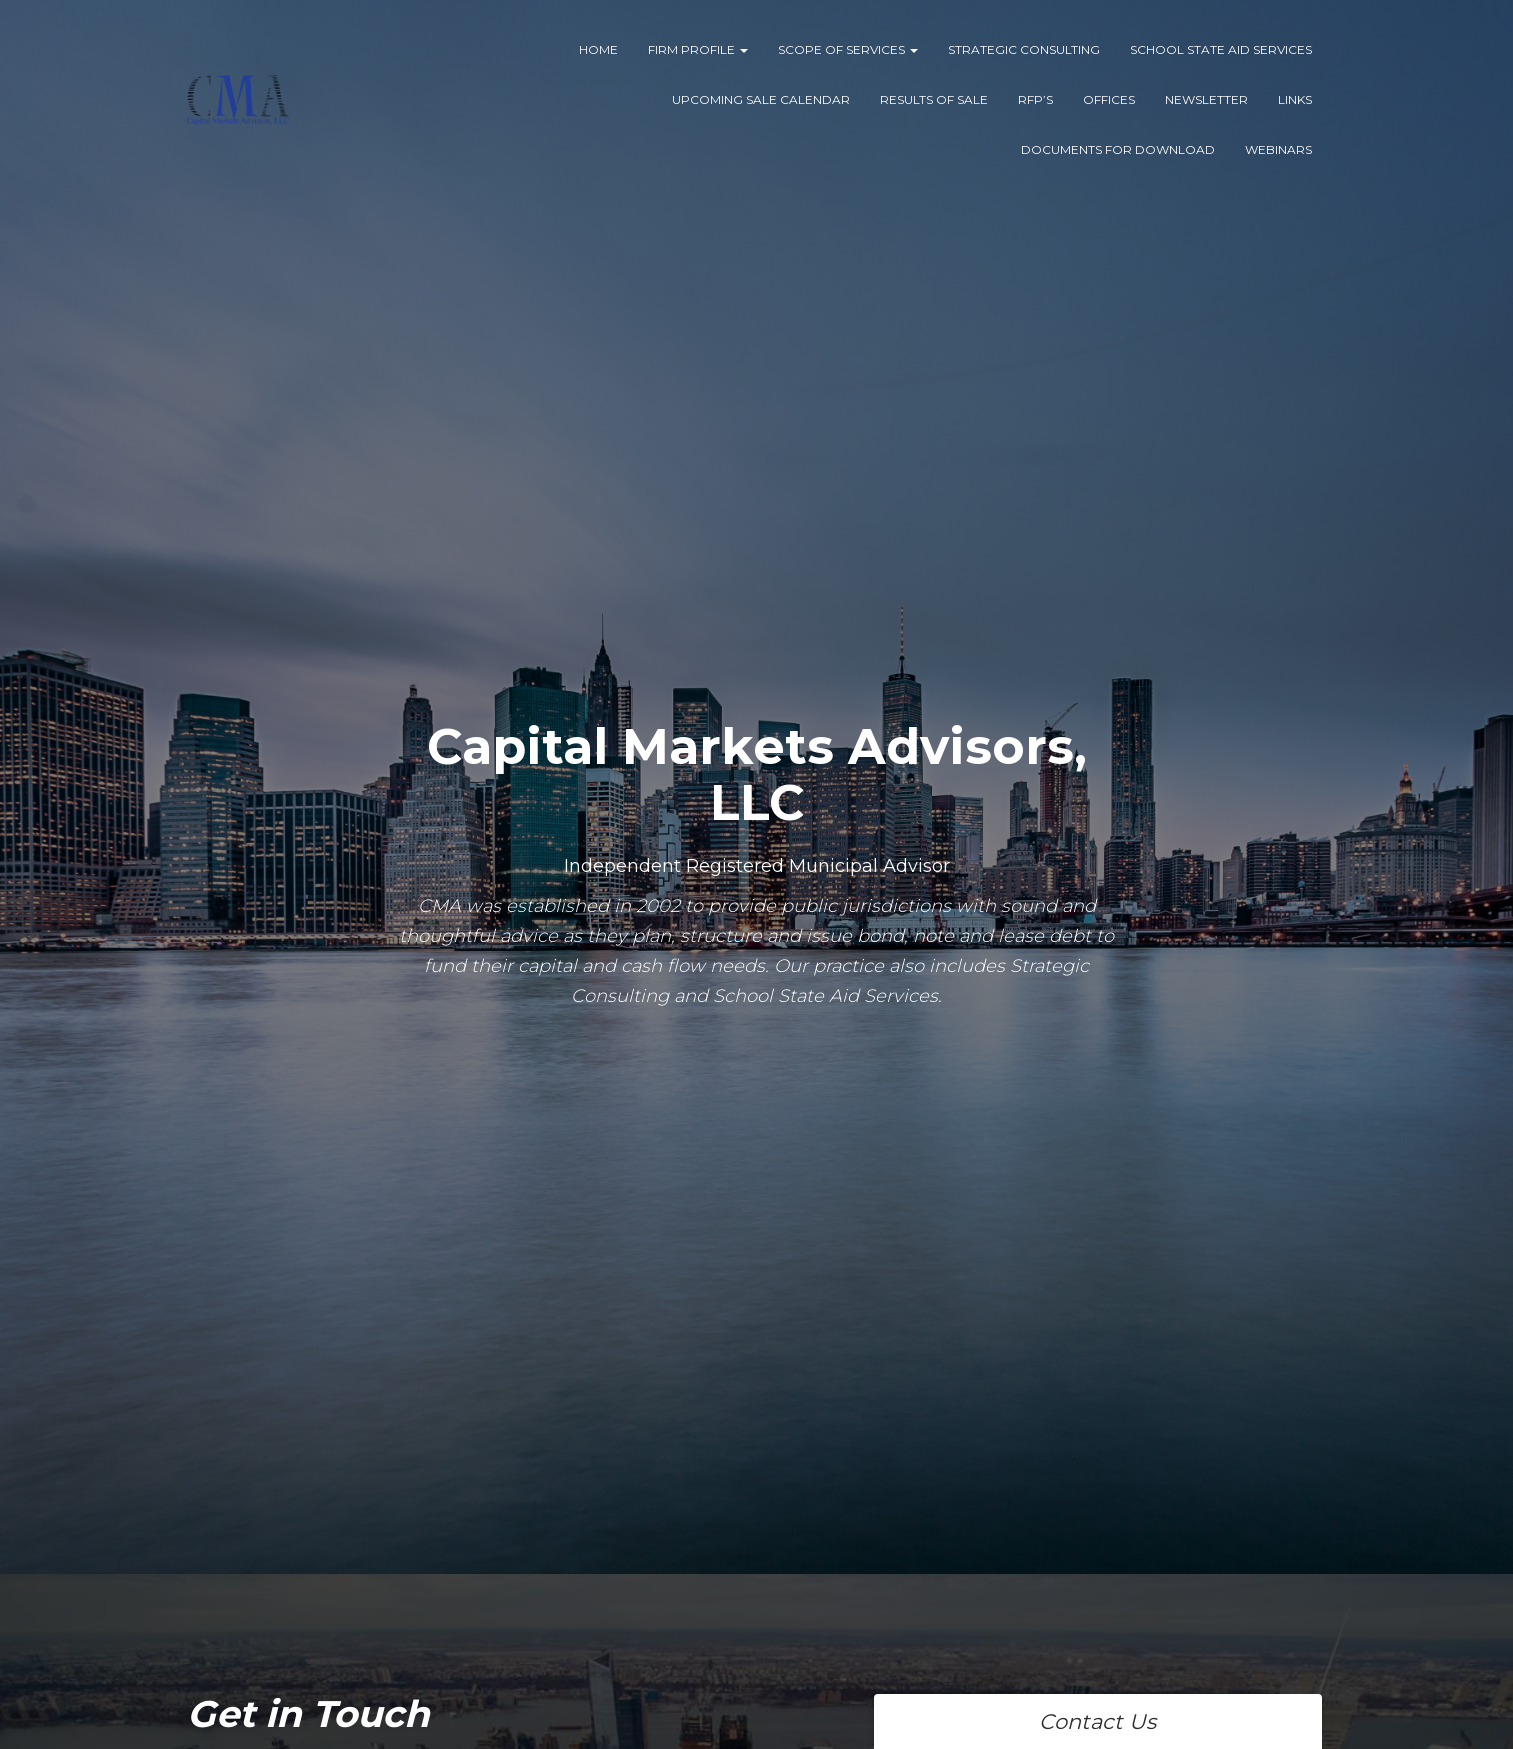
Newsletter (1206, 99)
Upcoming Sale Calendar (761, 99)
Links (1295, 99)
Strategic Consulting (1024, 49)
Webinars (1278, 149)
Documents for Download (1118, 149)
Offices (1109, 99)
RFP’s (1035, 99)
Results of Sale (934, 99)
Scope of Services (848, 49)
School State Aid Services (1221, 49)
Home (598, 49)
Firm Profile (698, 49)
